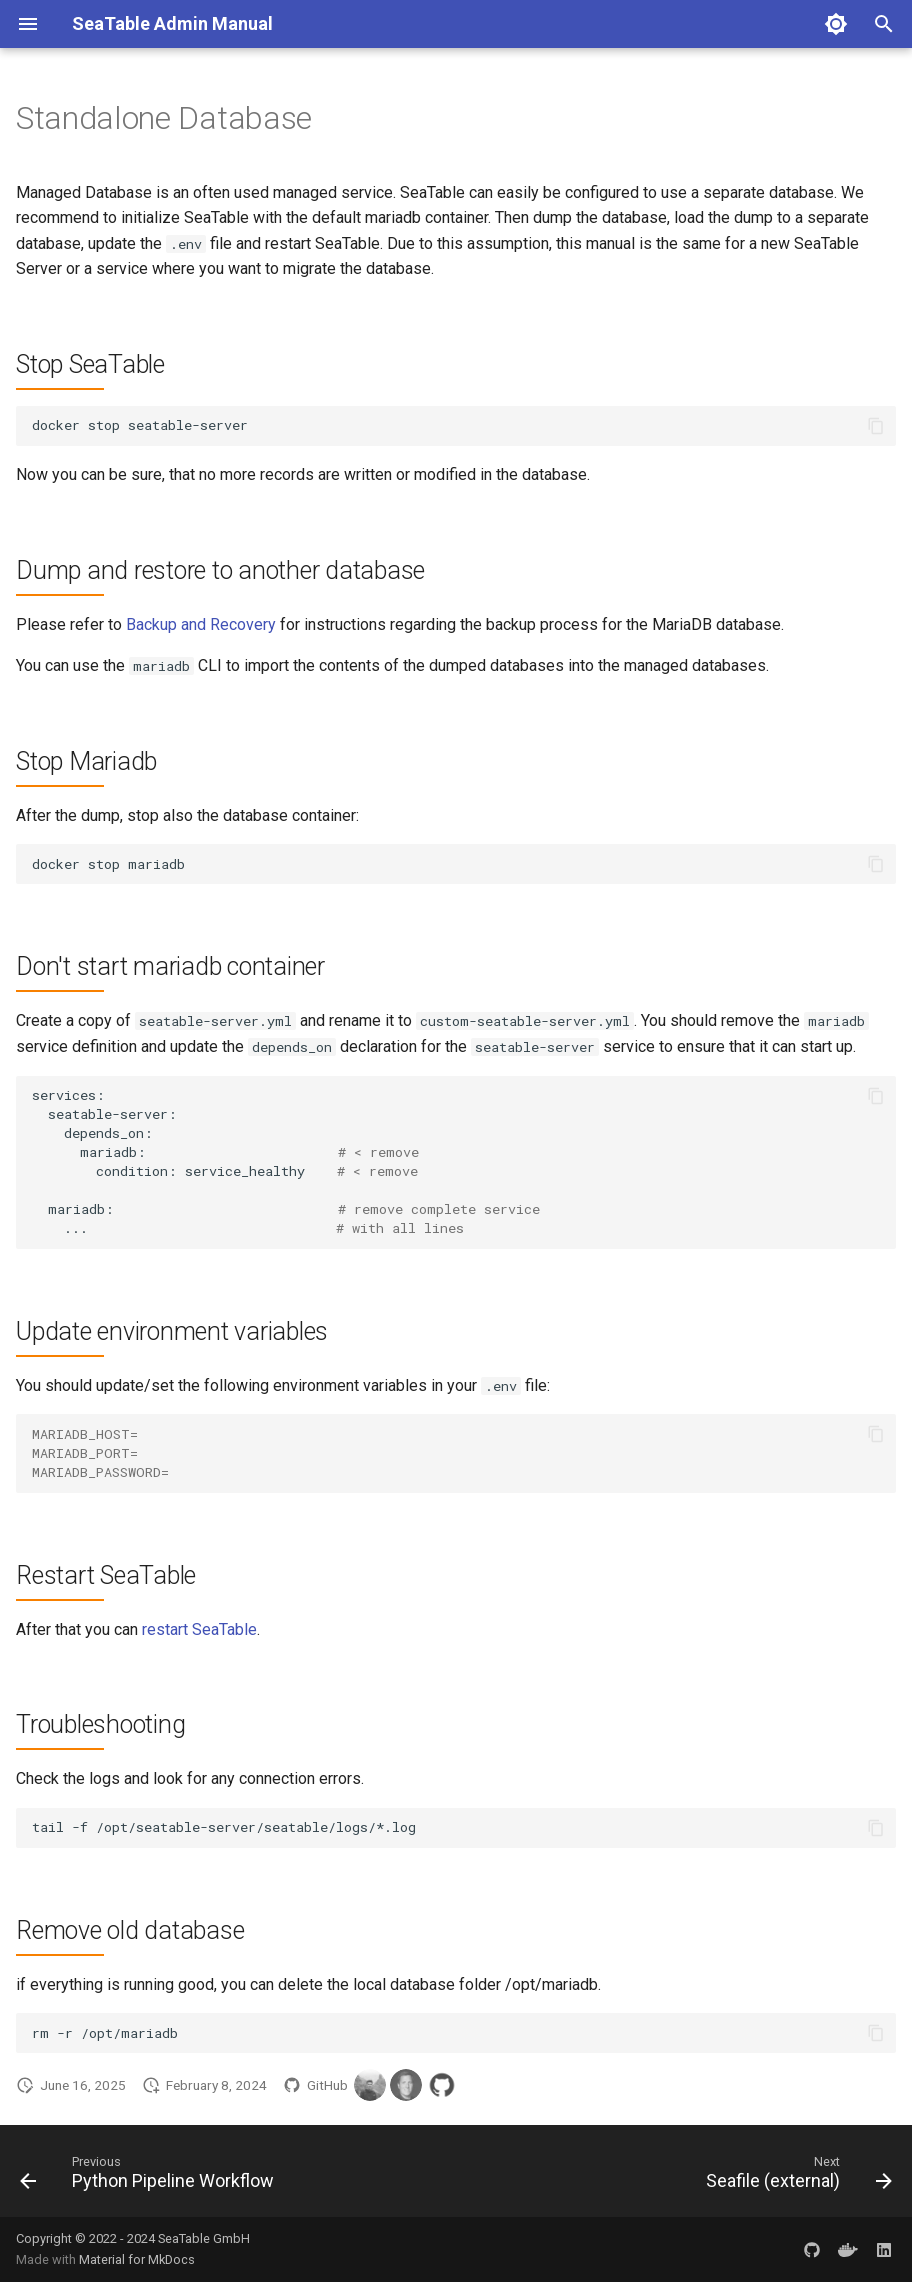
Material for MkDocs (137, 2259)
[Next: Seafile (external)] (795, 2177)
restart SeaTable (199, 1629)
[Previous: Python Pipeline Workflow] (151, 2177)
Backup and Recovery (201, 624)
